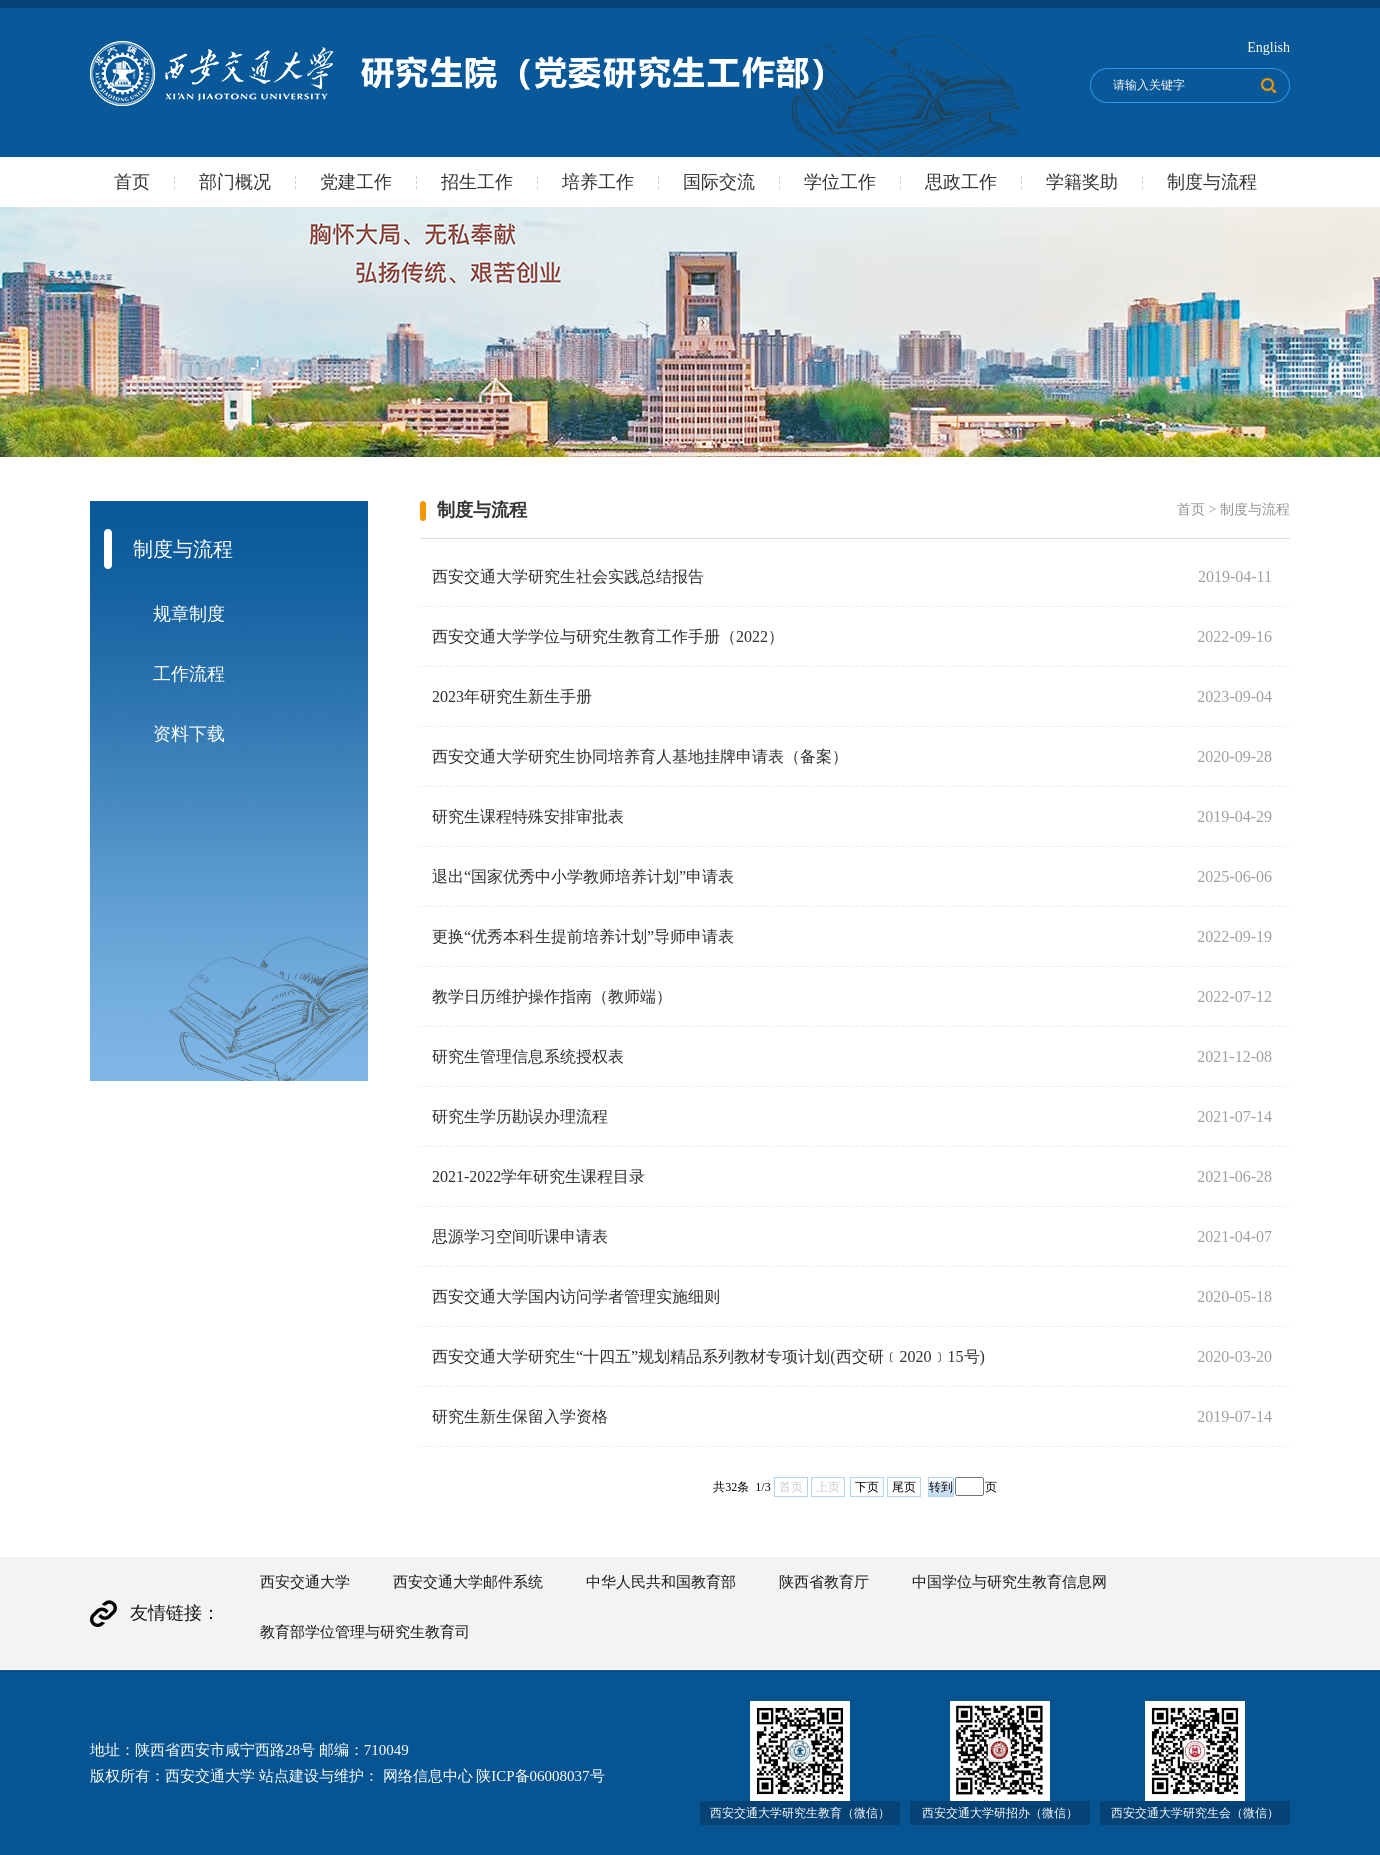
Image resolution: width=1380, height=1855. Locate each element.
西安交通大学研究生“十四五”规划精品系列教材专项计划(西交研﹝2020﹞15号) (708, 1356)
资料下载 (189, 734)
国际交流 (719, 182)
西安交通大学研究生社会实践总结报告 (568, 576)
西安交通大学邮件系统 (468, 1582)
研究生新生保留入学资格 (520, 1416)
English (1268, 47)
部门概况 (235, 182)
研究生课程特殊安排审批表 (528, 816)
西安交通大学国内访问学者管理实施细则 (576, 1296)
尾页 (904, 1487)
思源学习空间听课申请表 (520, 1236)
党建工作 (356, 182)
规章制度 (189, 614)
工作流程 (189, 674)
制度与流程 (1212, 182)
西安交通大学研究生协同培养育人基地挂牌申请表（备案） (640, 756)
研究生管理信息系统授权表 (528, 1056)
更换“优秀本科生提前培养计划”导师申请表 (583, 936)
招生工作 (477, 182)
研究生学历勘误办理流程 (520, 1116)
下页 (867, 1487)
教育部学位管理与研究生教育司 (365, 1632)
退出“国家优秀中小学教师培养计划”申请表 (583, 876)
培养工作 (598, 182)
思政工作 (961, 182)
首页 (132, 182)
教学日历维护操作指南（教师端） (552, 996)
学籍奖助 (1082, 182)
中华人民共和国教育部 (661, 1582)
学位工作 (840, 182)
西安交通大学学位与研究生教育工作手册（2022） (608, 636)
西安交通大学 (305, 1582)
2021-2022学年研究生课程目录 (538, 1176)
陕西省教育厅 (824, 1582)
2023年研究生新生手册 (512, 696)
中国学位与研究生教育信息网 (1009, 1582)
